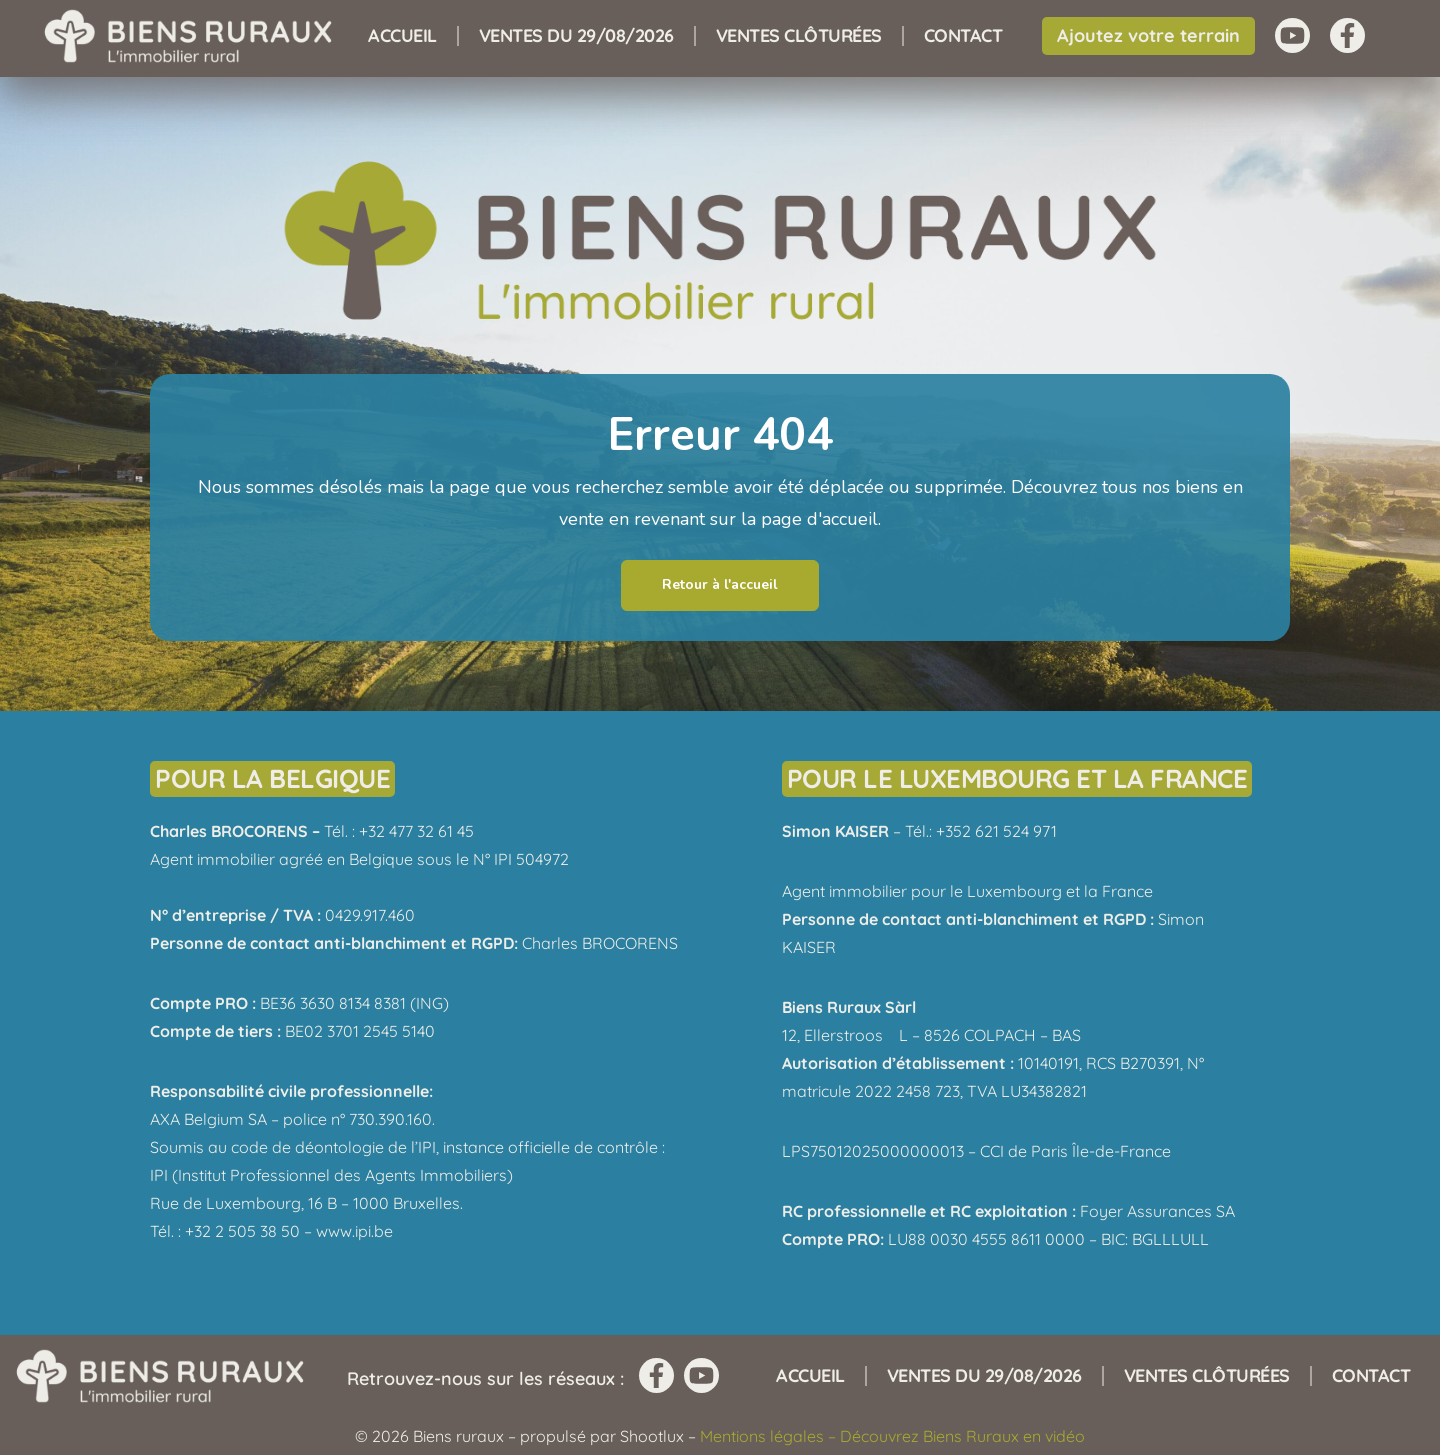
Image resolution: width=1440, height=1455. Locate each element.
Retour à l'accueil (720, 584)
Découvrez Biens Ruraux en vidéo (962, 1436)
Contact (963, 35)
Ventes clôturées (799, 35)
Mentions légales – (770, 1436)
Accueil (402, 35)
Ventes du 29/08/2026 (576, 35)
